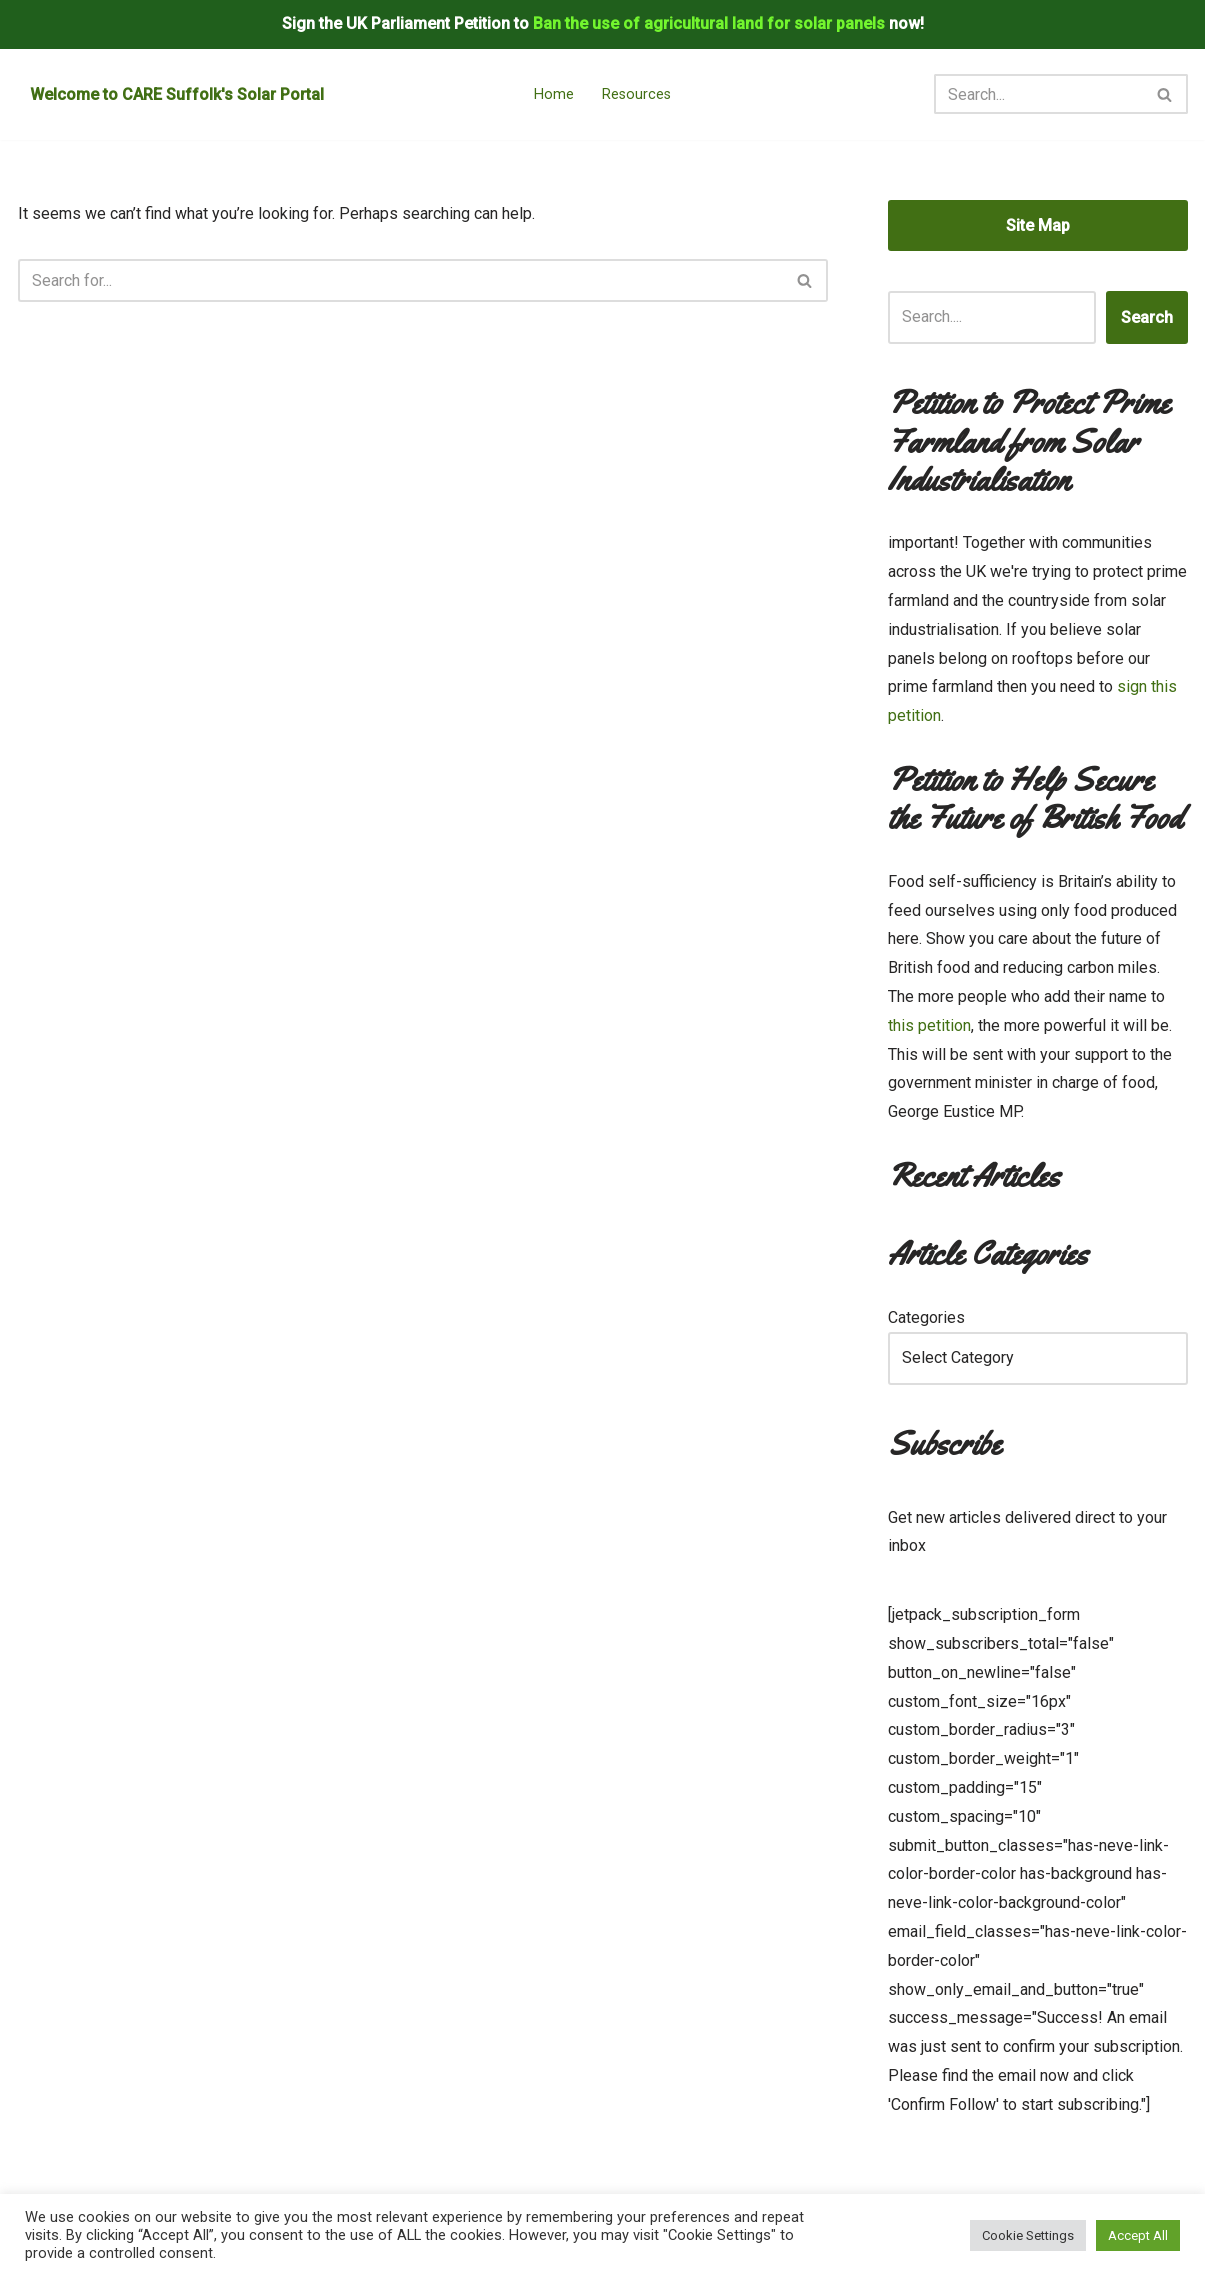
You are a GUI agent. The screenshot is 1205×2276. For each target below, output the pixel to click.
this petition (929, 1025)
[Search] (1038, 94)
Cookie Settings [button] (1028, 2235)
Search (1147, 317)
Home (554, 94)
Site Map (1038, 225)
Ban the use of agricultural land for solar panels (709, 23)
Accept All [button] (1138, 2235)
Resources (636, 94)
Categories (926, 1317)
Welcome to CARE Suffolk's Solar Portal (177, 94)
